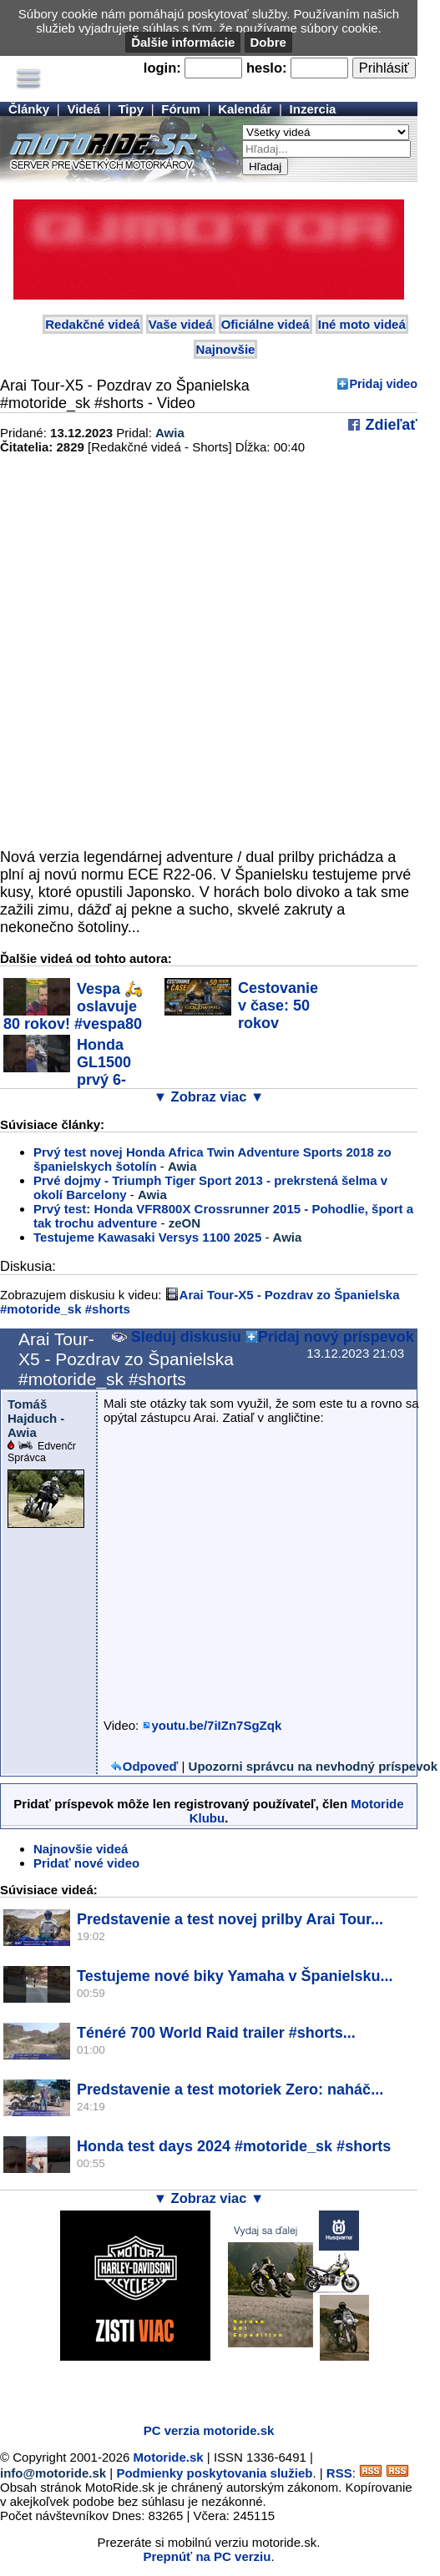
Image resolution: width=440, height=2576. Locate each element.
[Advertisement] (195, 2386)
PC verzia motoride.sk (209, 2430)
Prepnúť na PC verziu (207, 2556)
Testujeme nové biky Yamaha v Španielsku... (235, 1976)
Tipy (131, 109)
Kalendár (244, 109)
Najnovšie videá (80, 1849)
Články (28, 109)
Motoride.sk (169, 2457)
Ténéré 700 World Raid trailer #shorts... (216, 2032)
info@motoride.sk (53, 2473)
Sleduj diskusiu (176, 1336)
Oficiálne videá (265, 324)
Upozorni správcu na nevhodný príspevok (313, 1766)
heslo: (266, 67)
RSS (339, 2473)
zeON (184, 1223)
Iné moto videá (362, 324)
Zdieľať (389, 424)
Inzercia (313, 109)
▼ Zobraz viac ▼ (209, 1096)
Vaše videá (181, 324)
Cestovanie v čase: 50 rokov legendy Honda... (241, 1014)
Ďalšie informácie (183, 42)
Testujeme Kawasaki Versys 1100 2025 (147, 1237)
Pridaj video (383, 384)
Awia (170, 433)
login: (162, 67)
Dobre (268, 42)
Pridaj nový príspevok (336, 1336)
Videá (83, 109)
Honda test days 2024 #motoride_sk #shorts (234, 2146)
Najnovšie (225, 349)
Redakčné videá (92, 324)
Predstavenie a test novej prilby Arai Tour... (230, 1919)
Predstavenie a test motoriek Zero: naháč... (230, 2089)
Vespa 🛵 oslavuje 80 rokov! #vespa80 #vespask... (73, 1015)
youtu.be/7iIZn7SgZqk (216, 1725)
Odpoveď (151, 1766)
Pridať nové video (86, 1863)
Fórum (180, 109)
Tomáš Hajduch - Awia (36, 1418)
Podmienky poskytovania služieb (214, 2473)
